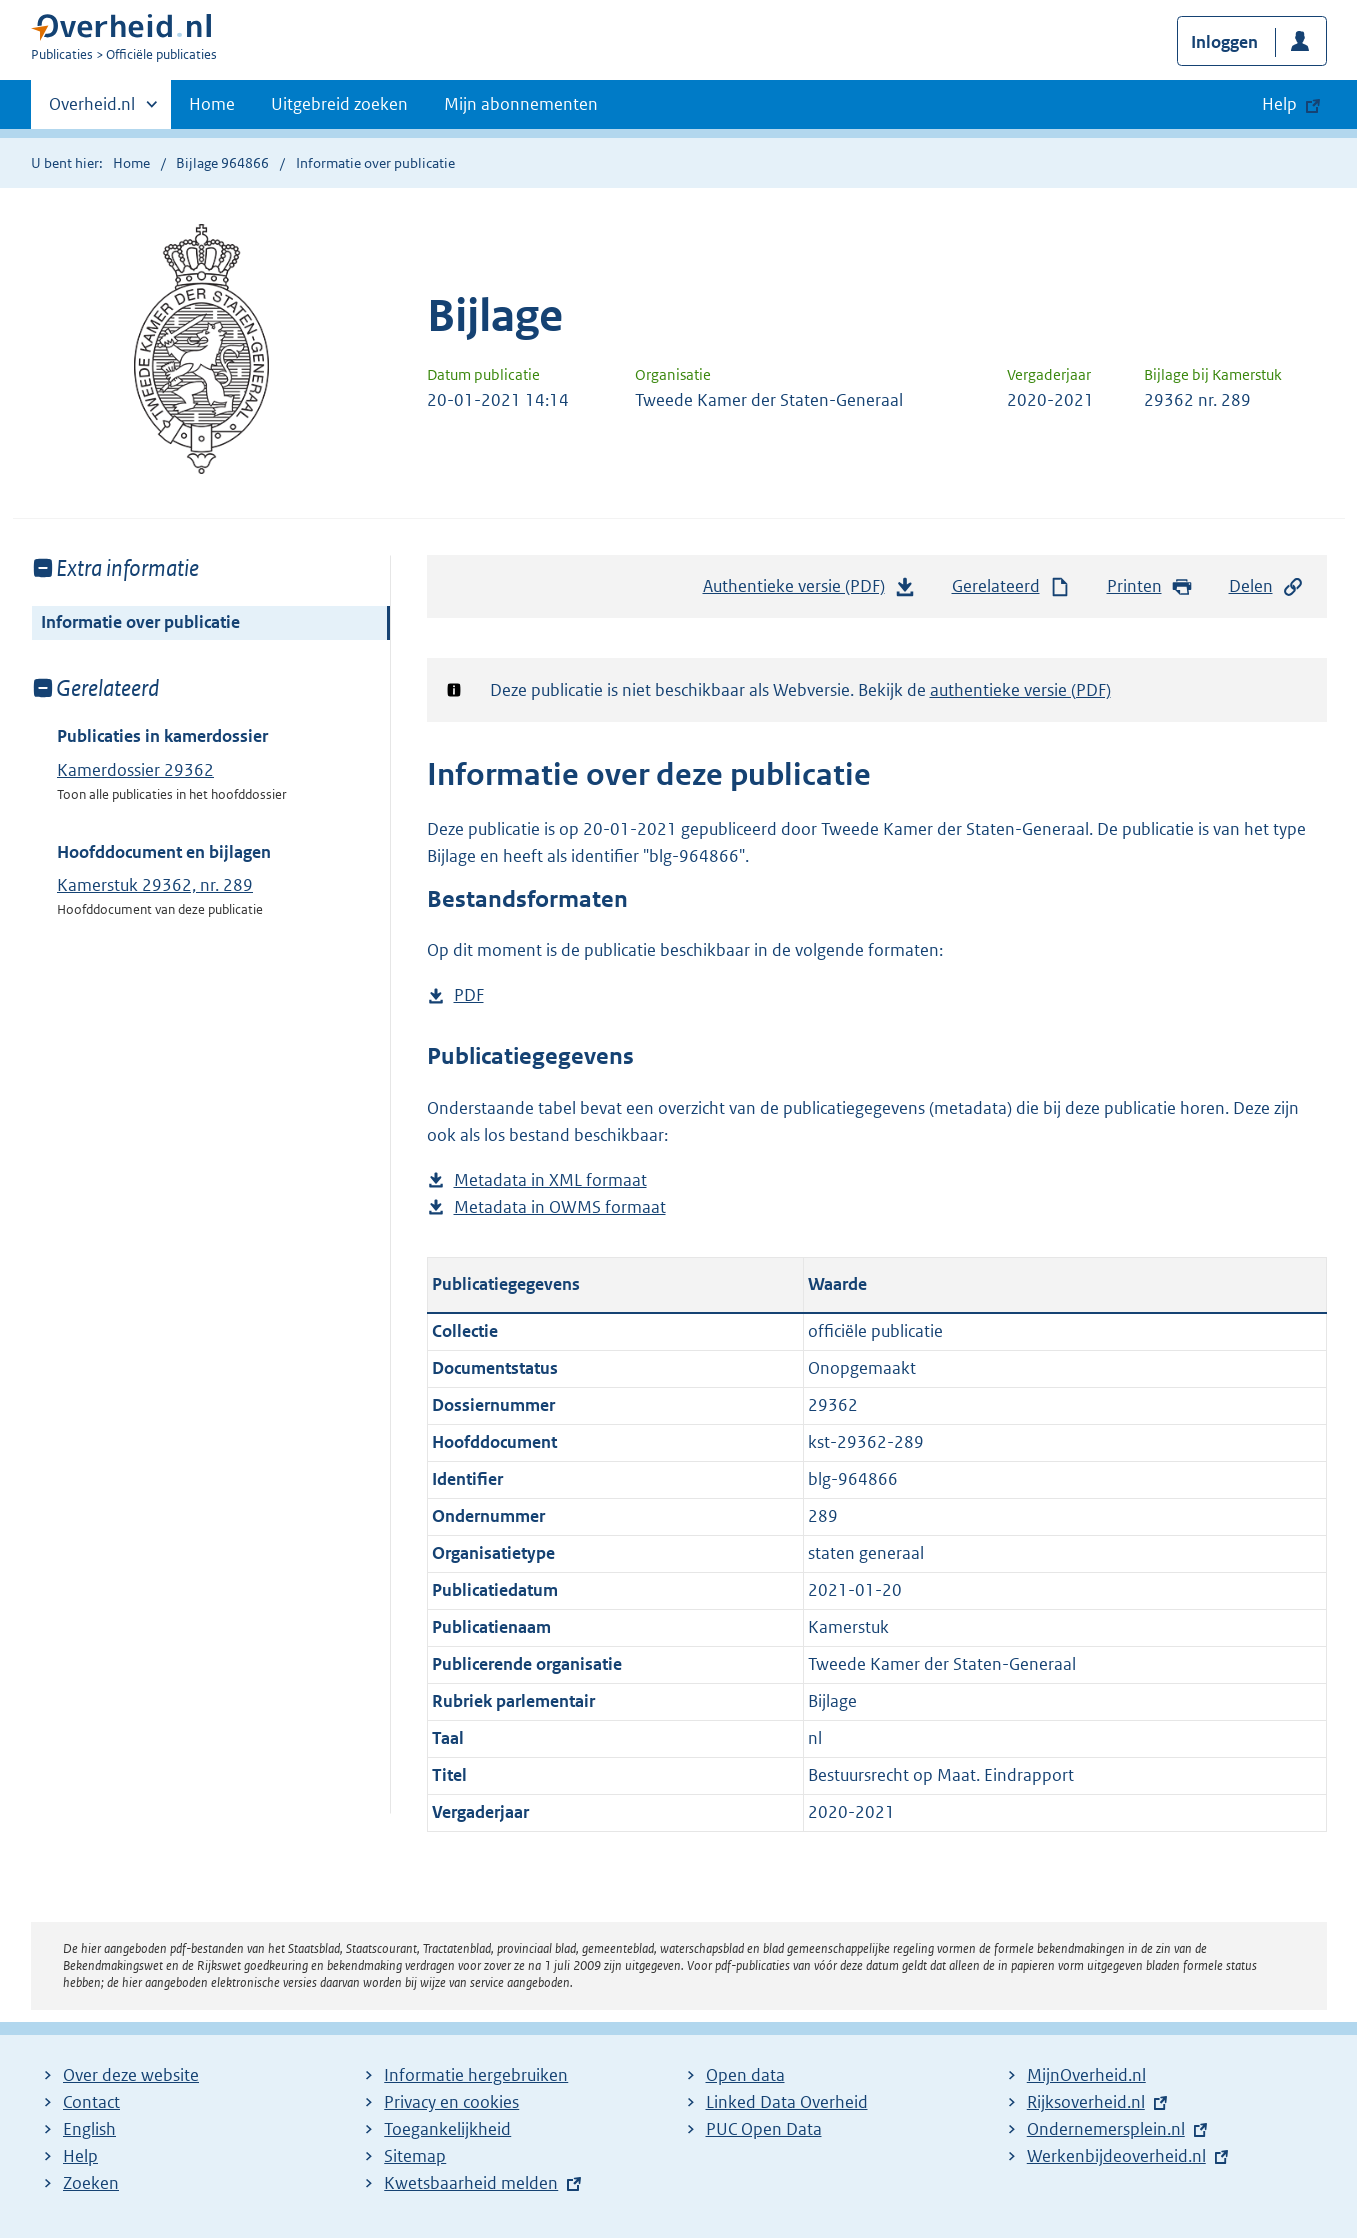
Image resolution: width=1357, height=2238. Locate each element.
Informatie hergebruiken (476, 2075)
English (89, 2129)
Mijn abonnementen (521, 104)
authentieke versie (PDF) (1020, 690)
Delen (1267, 586)
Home (212, 104)
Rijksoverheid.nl (1086, 2102)
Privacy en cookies (451, 2102)
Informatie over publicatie (140, 622)
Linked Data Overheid (787, 2102)
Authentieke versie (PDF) (810, 591)
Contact (91, 2102)
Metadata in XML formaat (550, 1180)
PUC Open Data (764, 2129)
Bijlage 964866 (222, 163)
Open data (745, 2075)
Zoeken (91, 2183)
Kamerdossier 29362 (135, 770)
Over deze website (131, 2075)
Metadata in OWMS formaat (560, 1207)
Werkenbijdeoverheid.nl (1116, 2156)
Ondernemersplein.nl (1106, 2129)
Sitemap (415, 2156)
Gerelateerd (1012, 586)
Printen (1150, 586)
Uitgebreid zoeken (339, 104)
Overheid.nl (92, 110)
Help (80, 2156)
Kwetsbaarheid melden (471, 2183)
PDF (469, 995)
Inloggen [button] (1224, 42)
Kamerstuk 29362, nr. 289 (155, 885)
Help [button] (1279, 104)
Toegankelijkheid (447, 2129)
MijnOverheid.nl (1086, 2075)
